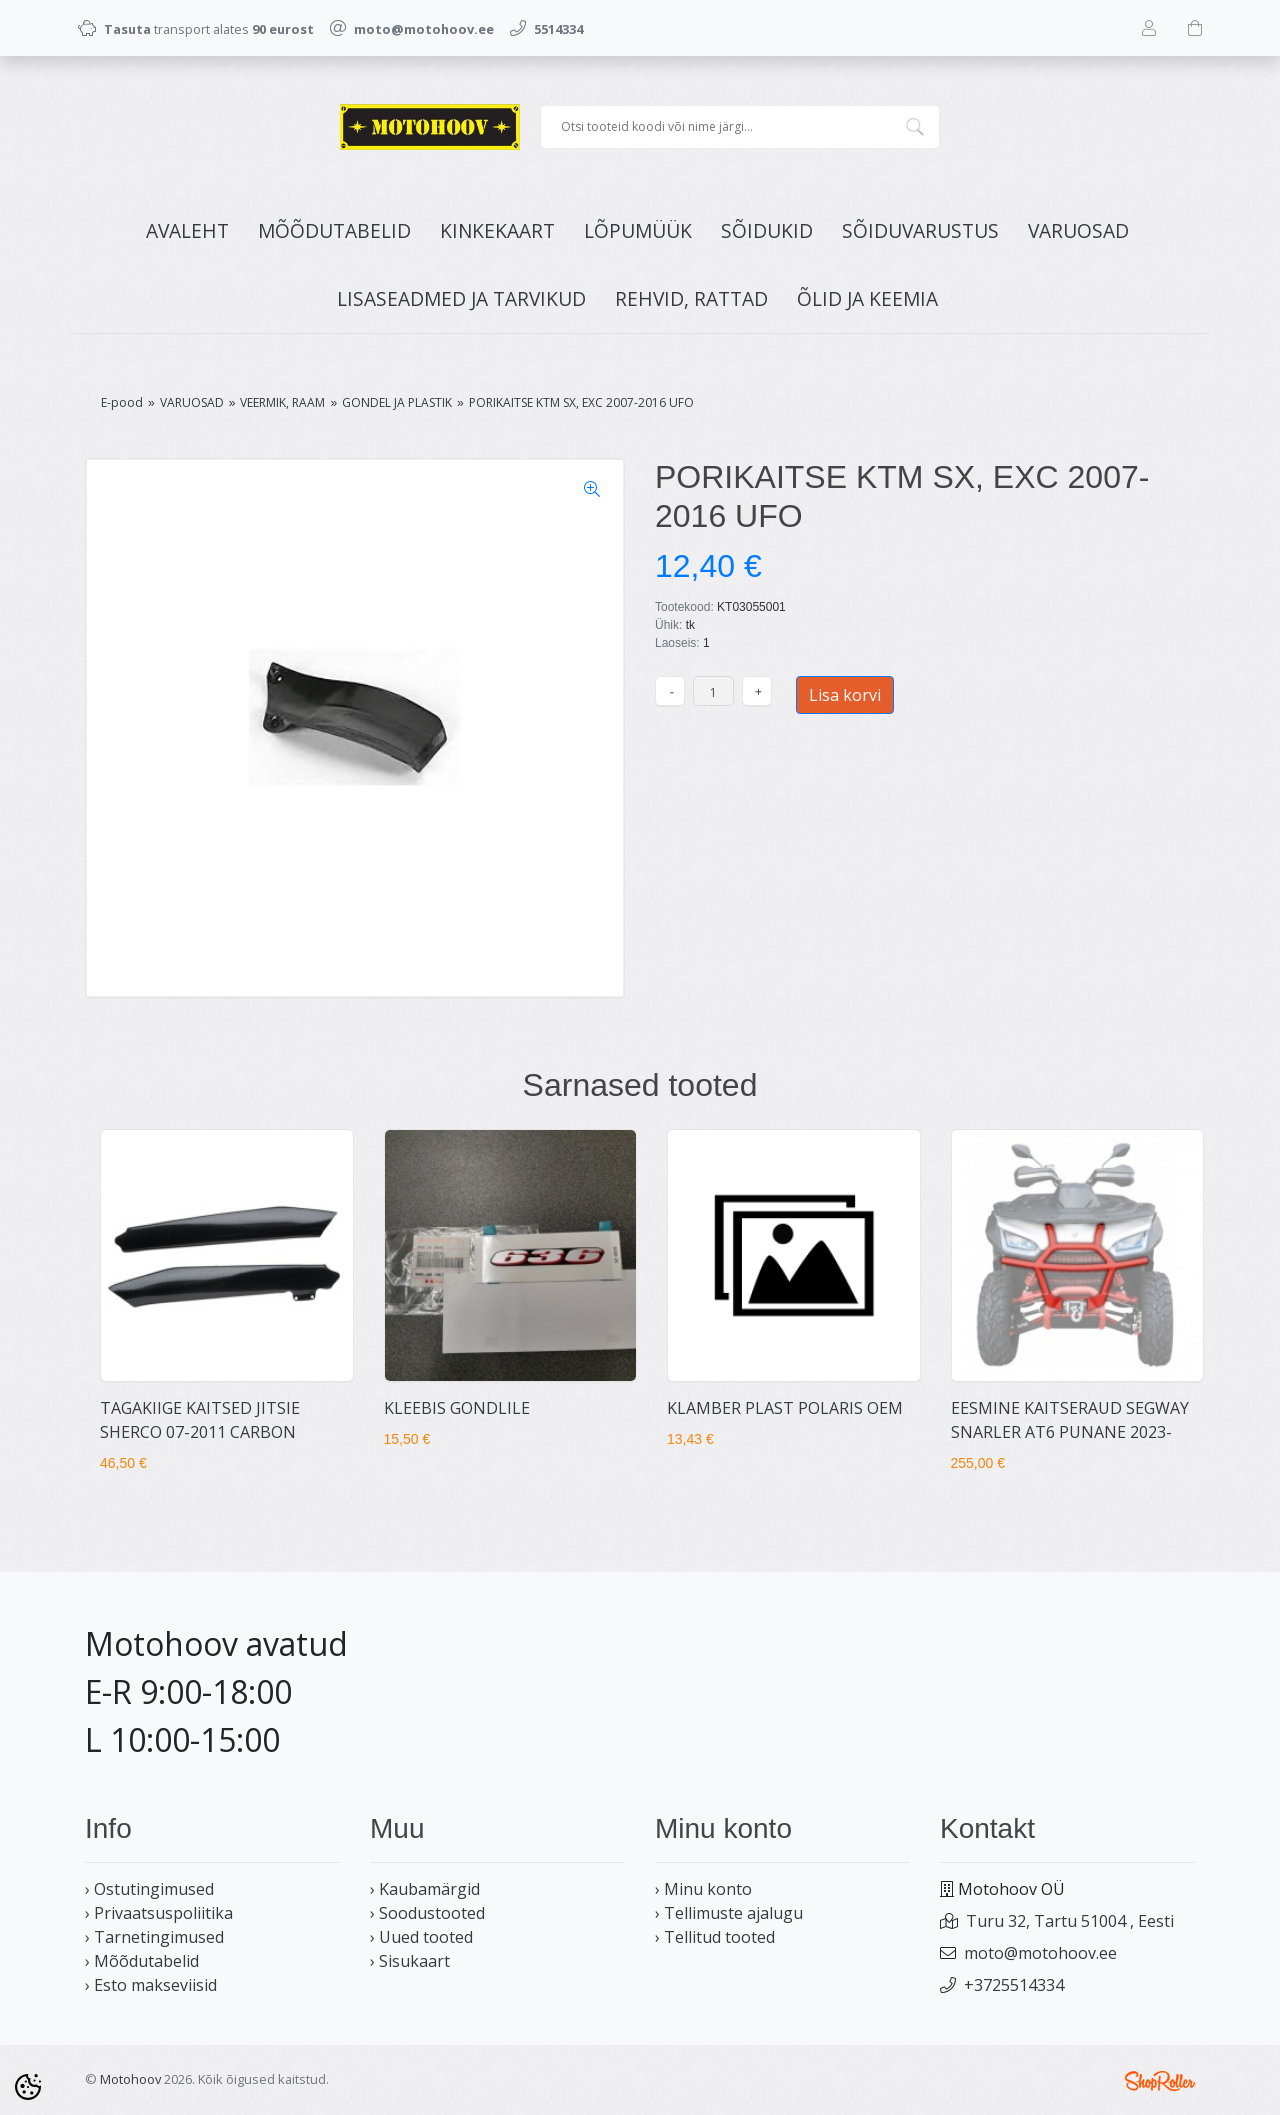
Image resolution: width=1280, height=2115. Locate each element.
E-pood (122, 402)
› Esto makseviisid (151, 1985)
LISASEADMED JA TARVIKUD (461, 298)
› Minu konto (703, 1889)
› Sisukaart (410, 1961)
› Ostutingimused (149, 1889)
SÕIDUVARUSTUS (920, 230)
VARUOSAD (1078, 230)
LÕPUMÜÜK (638, 230)
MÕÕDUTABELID (334, 230)
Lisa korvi (845, 695)
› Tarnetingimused (154, 1937)
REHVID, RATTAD (691, 298)
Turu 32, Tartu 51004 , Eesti (1070, 1921)
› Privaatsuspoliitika (159, 1913)
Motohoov (130, 2079)
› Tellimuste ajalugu (729, 1913)
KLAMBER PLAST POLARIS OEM (785, 1408)
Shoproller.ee (1160, 2081)
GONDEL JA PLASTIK (397, 402)
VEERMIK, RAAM (282, 402)
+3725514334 (1014, 1985)
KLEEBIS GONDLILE (457, 1408)
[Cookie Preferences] (28, 2087)
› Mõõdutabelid (142, 1961)
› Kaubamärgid (425, 1889)
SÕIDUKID (767, 230)
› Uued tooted (421, 1937)
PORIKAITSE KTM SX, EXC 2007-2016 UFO (581, 402)
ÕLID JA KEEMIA (867, 298)
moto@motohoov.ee (1040, 1953)
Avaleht (187, 230)
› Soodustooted (427, 1913)
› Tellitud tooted (715, 1937)
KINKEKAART (497, 230)
